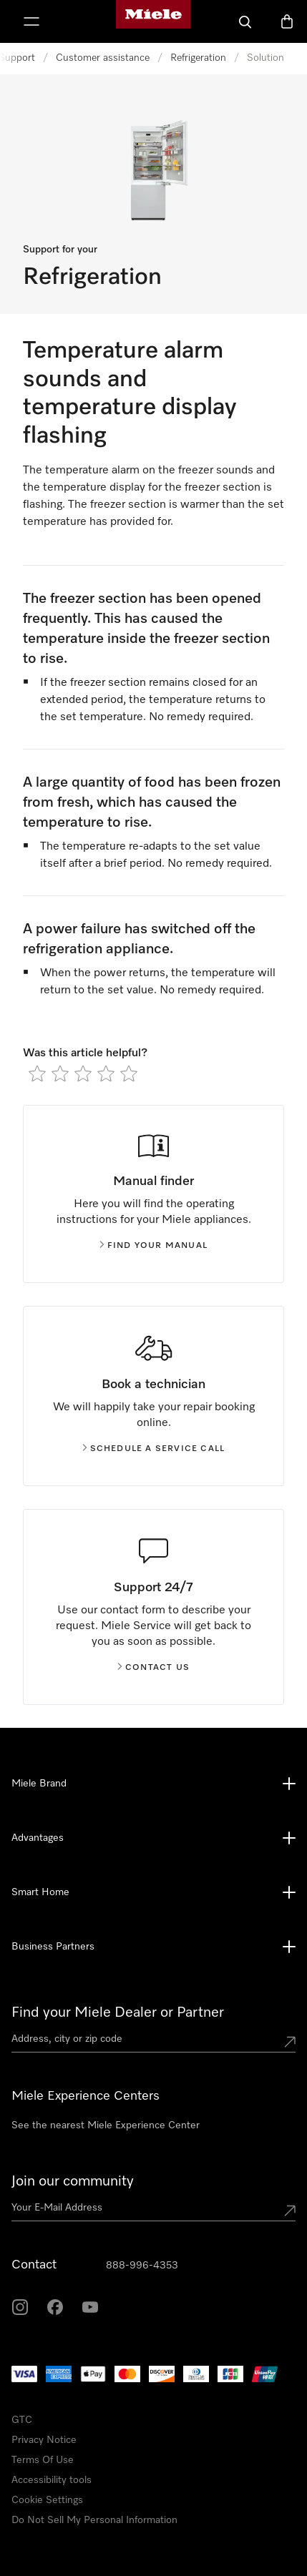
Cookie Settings (47, 2500)
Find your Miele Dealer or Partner (117, 2012)
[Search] (245, 21)
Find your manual (153, 1246)
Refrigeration (198, 58)
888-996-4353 (142, 2266)
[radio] (37, 1073)
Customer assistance (103, 58)
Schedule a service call (153, 1449)
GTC (21, 2420)
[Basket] (287, 21)
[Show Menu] (31, 21)
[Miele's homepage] (153, 21)
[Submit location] (290, 2041)
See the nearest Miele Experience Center (105, 2125)
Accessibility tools (51, 2480)
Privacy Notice (44, 2440)
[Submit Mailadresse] (290, 2210)
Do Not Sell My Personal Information (94, 2520)
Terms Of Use (42, 2460)
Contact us (153, 1667)
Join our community (72, 2181)
